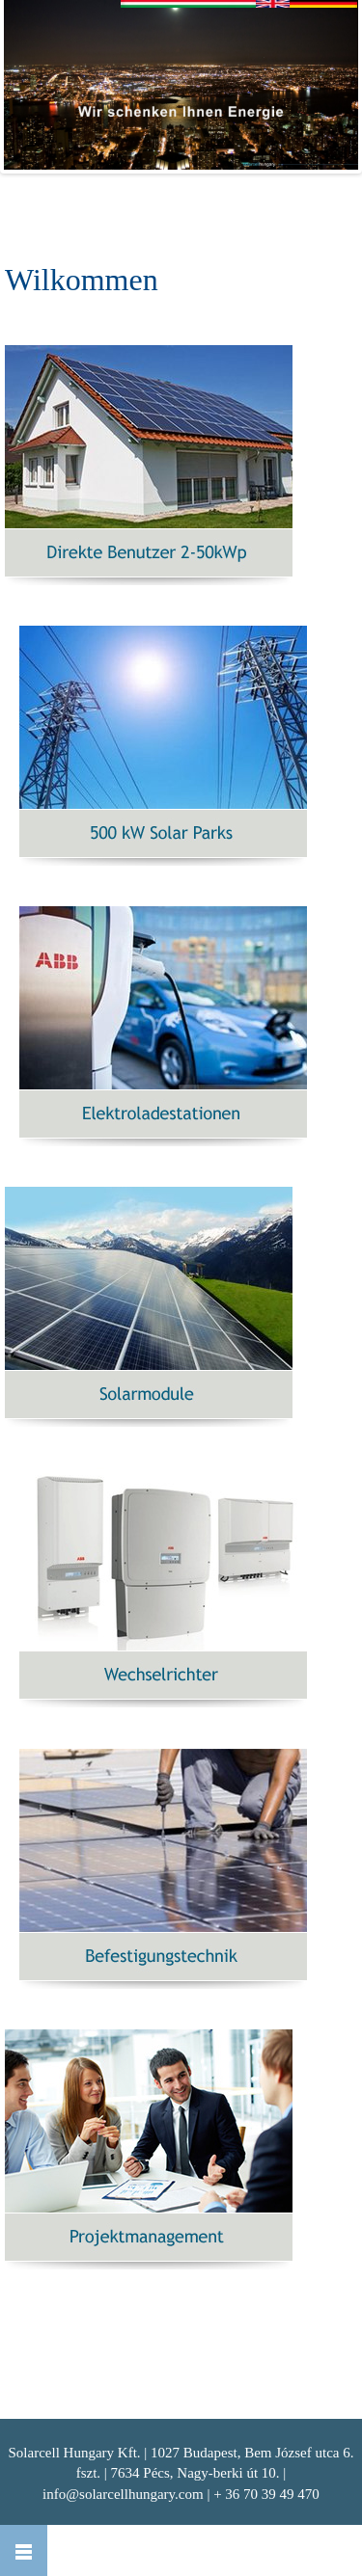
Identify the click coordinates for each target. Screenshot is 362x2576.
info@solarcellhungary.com (123, 2494)
